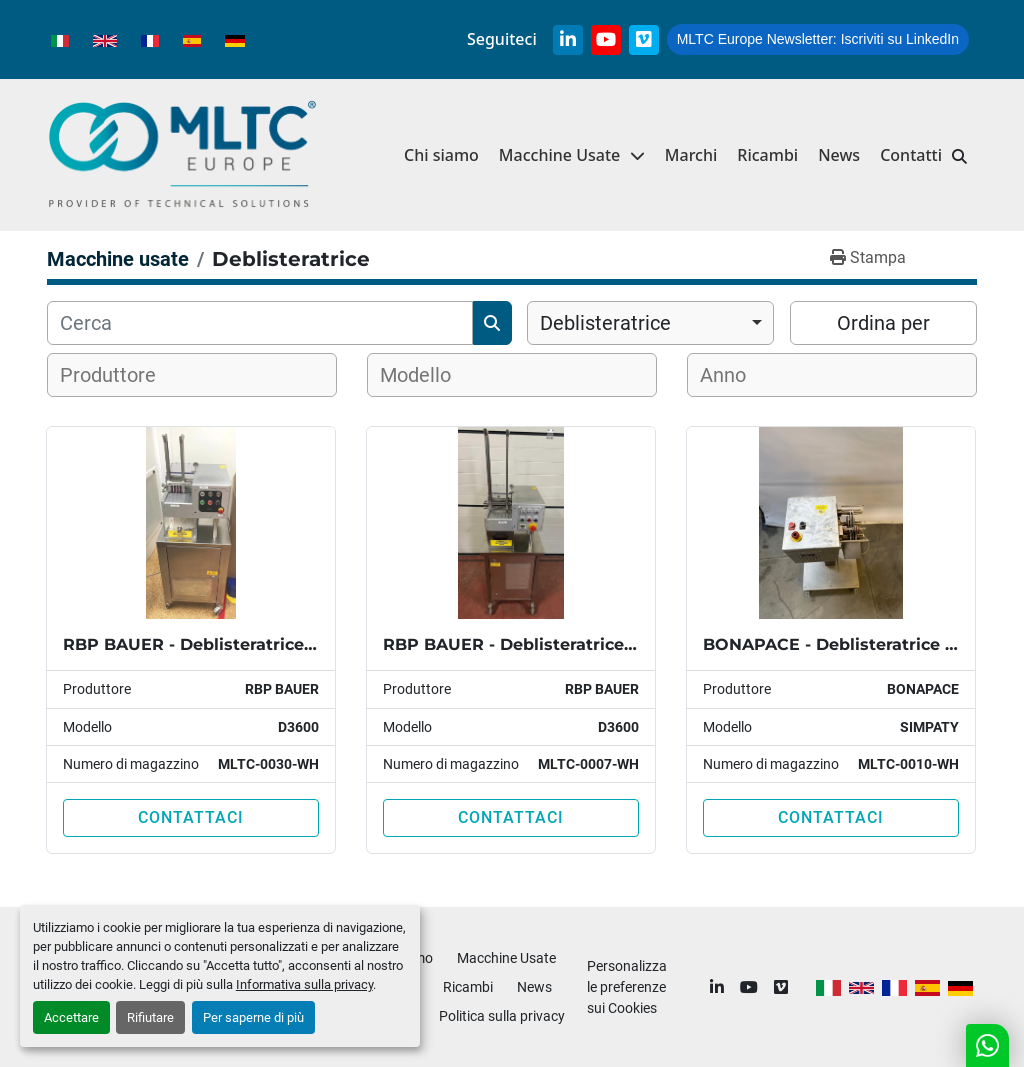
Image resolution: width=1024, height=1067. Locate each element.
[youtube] (606, 40)
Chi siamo (441, 155)
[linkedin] (568, 40)
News (839, 155)
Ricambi (767, 155)
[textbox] (120, 375)
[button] (572, 155)
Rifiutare (150, 1017)
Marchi (691, 155)
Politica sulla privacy (502, 1016)
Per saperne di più (253, 1017)
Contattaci (191, 817)
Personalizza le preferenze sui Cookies (627, 987)
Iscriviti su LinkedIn (818, 39)
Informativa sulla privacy (304, 984)
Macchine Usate (559, 155)
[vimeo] (644, 40)
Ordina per (883, 323)
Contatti (911, 155)
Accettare (71, 1017)
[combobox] (650, 323)
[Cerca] (260, 323)
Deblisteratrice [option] (605, 323)
